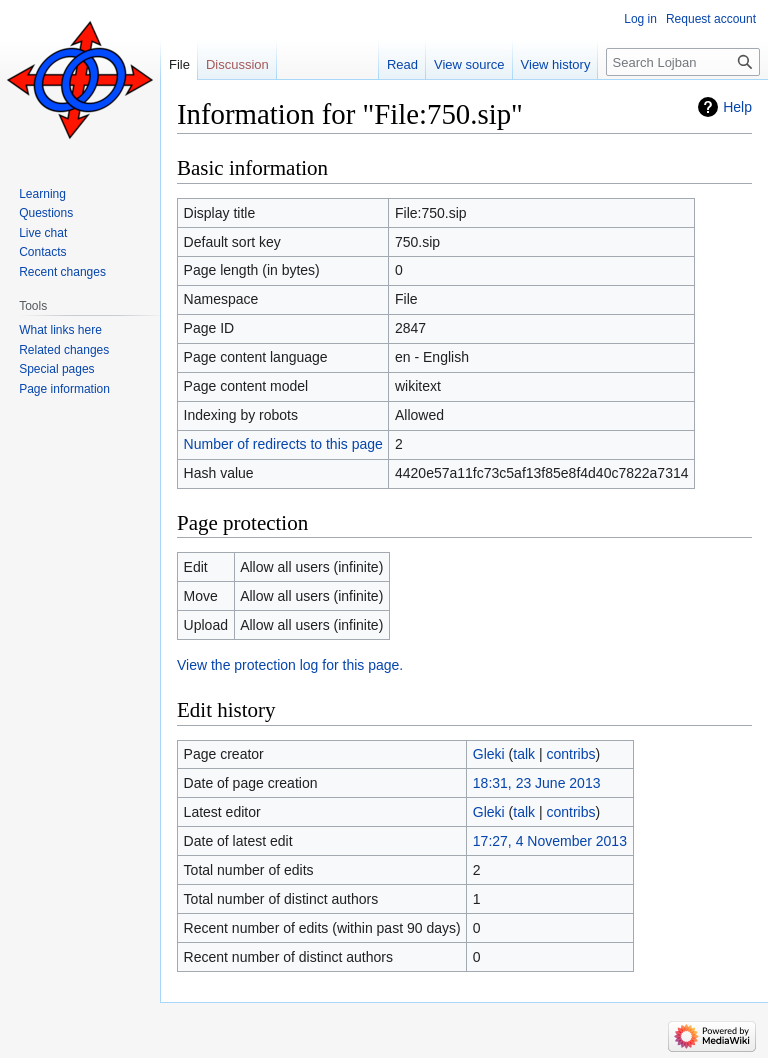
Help (737, 107)
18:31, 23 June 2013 (537, 783)
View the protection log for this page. (290, 665)
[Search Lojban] (683, 62)
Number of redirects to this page (283, 444)
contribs (571, 754)
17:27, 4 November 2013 (550, 841)
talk (524, 754)
